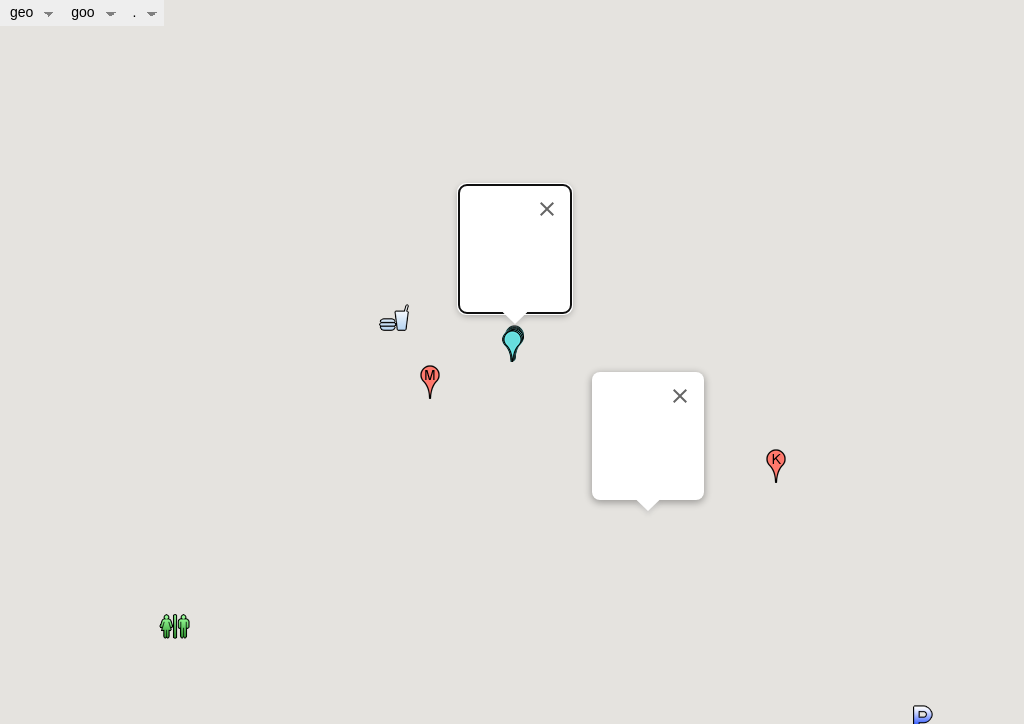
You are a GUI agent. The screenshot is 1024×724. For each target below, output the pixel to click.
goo (84, 12)
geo (23, 12)
